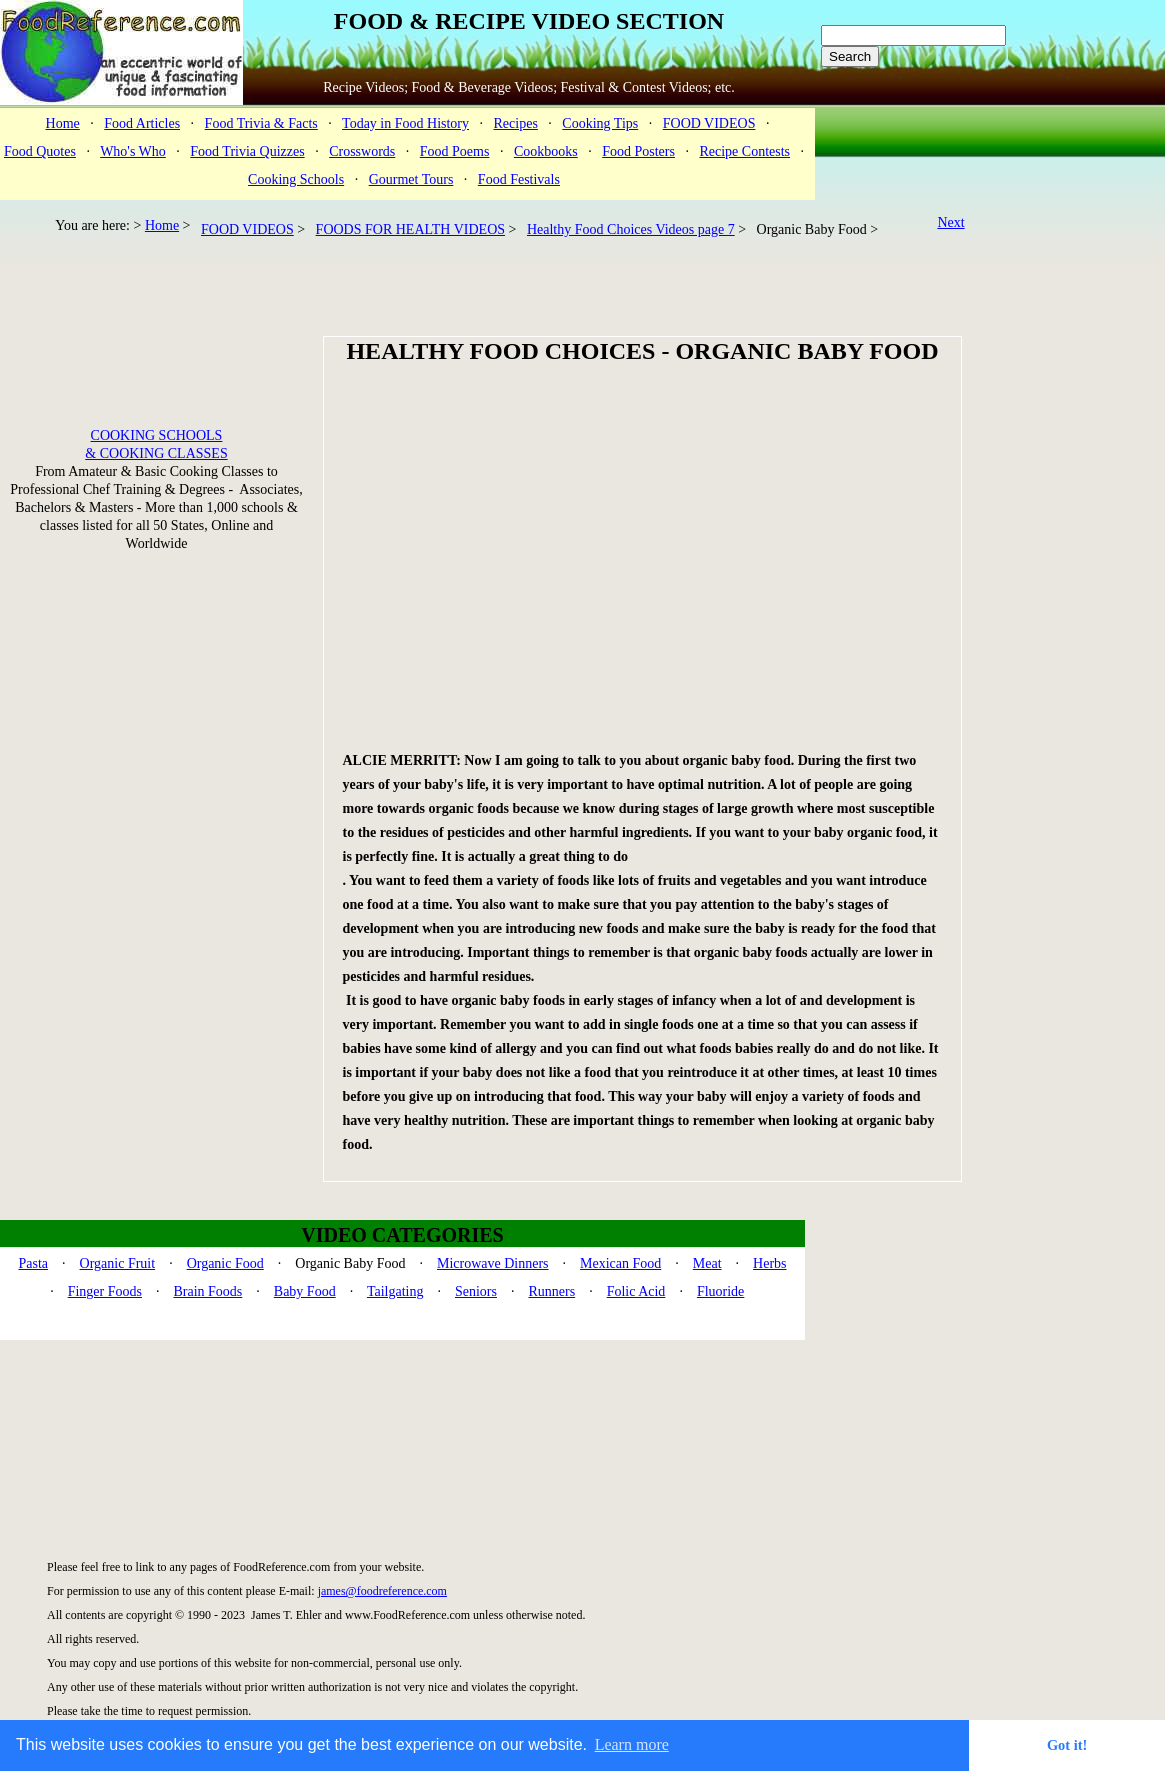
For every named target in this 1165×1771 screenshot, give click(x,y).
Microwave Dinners (493, 1263)
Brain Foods (207, 1291)
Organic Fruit (118, 1263)
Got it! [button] (1067, 1745)
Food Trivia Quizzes (247, 151)
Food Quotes (40, 151)
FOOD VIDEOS (709, 123)
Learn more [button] (632, 1744)
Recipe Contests (744, 151)
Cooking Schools (296, 179)
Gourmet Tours (411, 179)
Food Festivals (519, 179)
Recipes (516, 123)
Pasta (34, 1263)
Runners (551, 1291)
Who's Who (133, 151)
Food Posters (638, 151)
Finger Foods (105, 1291)
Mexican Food (620, 1263)
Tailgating (395, 1291)
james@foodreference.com (382, 1591)
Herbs (769, 1263)
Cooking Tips (600, 123)
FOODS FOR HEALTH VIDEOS (410, 229)
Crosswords (362, 151)
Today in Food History (405, 123)
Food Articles (142, 123)
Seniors (476, 1291)
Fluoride (720, 1291)
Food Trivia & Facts (261, 123)
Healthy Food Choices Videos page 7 (631, 229)
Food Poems (455, 151)
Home (63, 123)
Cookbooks (546, 151)
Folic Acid (636, 1291)
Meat (707, 1263)
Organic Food (225, 1263)
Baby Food (305, 1291)
